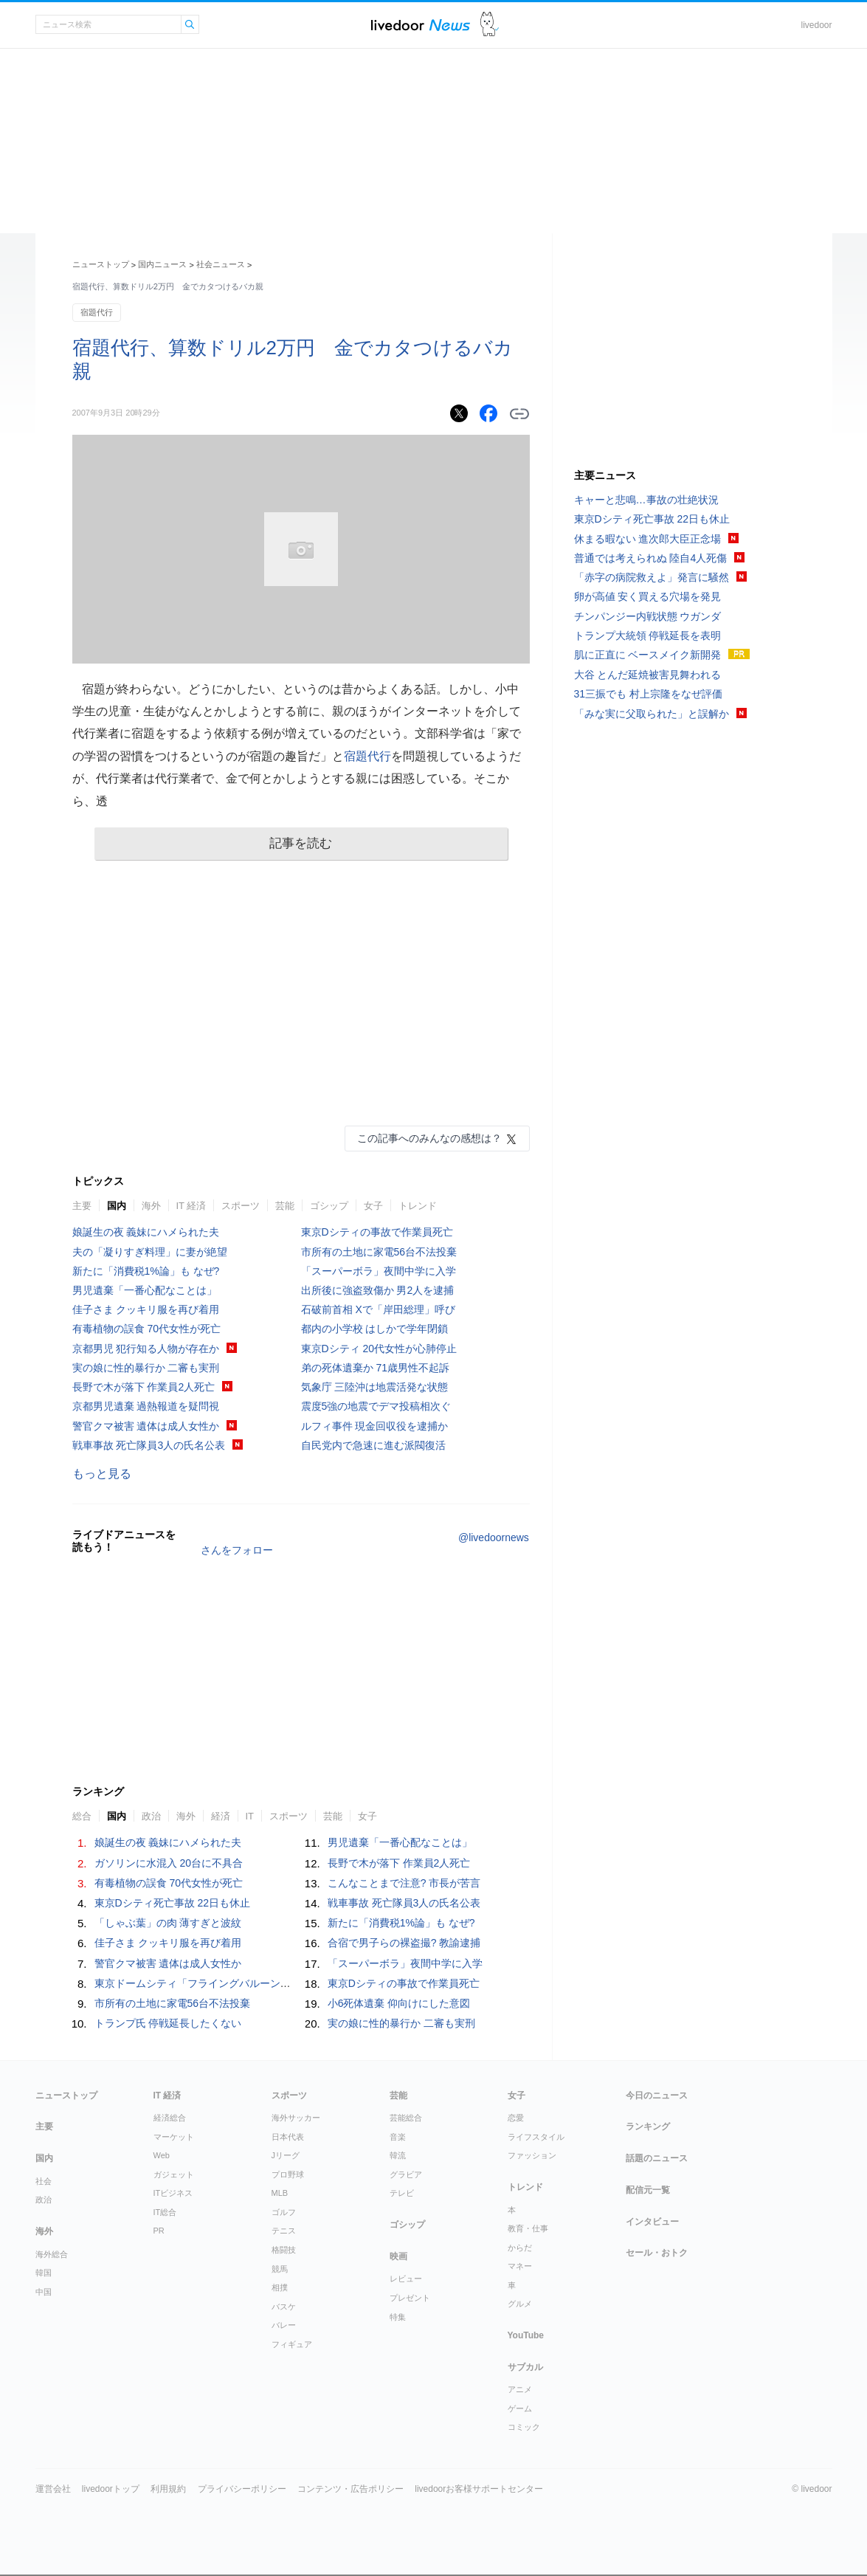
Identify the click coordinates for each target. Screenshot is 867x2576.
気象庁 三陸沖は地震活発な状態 (375, 1387)
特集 (398, 2316)
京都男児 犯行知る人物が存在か (146, 1348)
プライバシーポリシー (242, 2489)
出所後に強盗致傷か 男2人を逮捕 (378, 1290)
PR (159, 2230)
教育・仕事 (528, 2228)
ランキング (648, 2126)
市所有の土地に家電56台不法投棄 (379, 1252)
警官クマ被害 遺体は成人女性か (146, 1426)
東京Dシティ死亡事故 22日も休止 (172, 1903)
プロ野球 (288, 2174)
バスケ (284, 2306)
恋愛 (516, 2117)
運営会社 (53, 2489)
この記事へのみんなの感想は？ (429, 1138)
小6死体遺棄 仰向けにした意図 (399, 2003)
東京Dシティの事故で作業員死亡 (377, 1232)
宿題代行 (96, 312)
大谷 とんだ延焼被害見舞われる (648, 675)
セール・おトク (657, 2253)
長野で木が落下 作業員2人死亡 (143, 1387)
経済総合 (169, 2117)
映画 (398, 2256)
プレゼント (410, 2297)
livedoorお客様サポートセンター (479, 2489)
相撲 (280, 2287)
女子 (373, 1205)
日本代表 (288, 2136)
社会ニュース (220, 264)
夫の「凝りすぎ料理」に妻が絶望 (149, 1252)
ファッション (532, 2155)
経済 (220, 1816)
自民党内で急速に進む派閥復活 (373, 1445)
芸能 (284, 1205)
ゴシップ (329, 1205)
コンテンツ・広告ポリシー (350, 2489)
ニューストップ (100, 264)
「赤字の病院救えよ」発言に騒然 (651, 577)
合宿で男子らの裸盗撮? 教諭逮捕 (404, 1943)
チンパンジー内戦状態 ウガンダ (648, 616)
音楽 (398, 2136)
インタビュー (652, 2222)
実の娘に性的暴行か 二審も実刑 (146, 1368)
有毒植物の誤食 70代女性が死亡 (146, 1329)
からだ (520, 2247)
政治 (151, 1816)
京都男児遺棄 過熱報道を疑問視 (146, 1406)
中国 (43, 2291)
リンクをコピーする (519, 414)
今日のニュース (657, 2095)
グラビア (406, 2174)
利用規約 (168, 2489)
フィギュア (292, 2344)
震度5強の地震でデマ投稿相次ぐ (376, 1406)
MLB (280, 2192)
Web (161, 2155)
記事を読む (300, 843)
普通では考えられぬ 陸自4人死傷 (651, 558)
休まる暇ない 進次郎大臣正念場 (648, 539)
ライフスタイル (536, 2136)
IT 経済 (191, 1205)
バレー (284, 2325)
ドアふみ (489, 25)
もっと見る (101, 1473)
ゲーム (520, 2408)
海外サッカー (296, 2117)
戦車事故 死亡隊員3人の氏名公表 (149, 1445)
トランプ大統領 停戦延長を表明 (648, 635)
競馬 (280, 2269)
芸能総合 (406, 2117)
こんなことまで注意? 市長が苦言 (404, 1883)
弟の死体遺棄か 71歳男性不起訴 (375, 1368)
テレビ (402, 2192)
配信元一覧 (648, 2190)
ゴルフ (284, 2212)
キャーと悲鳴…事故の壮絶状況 (646, 500)
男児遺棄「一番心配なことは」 (144, 1290)
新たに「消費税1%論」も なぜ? (146, 1271)
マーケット (173, 2136)
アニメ (520, 2389)
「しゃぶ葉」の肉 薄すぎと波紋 (168, 1923)
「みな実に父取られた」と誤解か (651, 714)
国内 (116, 1205)
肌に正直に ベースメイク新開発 (648, 655)
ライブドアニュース (420, 25)
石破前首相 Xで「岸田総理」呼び (378, 1309)
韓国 (43, 2272)
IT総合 (165, 2212)
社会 (43, 2181)
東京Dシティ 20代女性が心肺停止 (379, 1348)
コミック (524, 2426)
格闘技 (284, 2249)
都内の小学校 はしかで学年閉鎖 (375, 1329)
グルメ (520, 2303)
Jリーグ (286, 2155)
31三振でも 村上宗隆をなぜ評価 (648, 694)
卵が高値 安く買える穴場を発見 (648, 596)
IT (250, 1816)
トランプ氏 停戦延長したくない (168, 2023)
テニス (284, 2230)
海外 (151, 1205)
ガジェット (173, 2174)
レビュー (406, 2278)
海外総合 (51, 2254)
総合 (81, 1816)
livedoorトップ (110, 2489)
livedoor (816, 25)
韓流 (398, 2155)
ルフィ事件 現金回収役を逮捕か (375, 1426)
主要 (81, 1205)
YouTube (526, 2335)
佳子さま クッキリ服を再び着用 (146, 1309)
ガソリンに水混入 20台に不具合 (168, 1863)
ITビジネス (173, 2192)
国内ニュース (162, 264)
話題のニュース (657, 2158)
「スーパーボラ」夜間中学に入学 (378, 1271)
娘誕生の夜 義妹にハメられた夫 (146, 1232)
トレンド (417, 1205)
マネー (520, 2266)
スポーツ (240, 1205)
